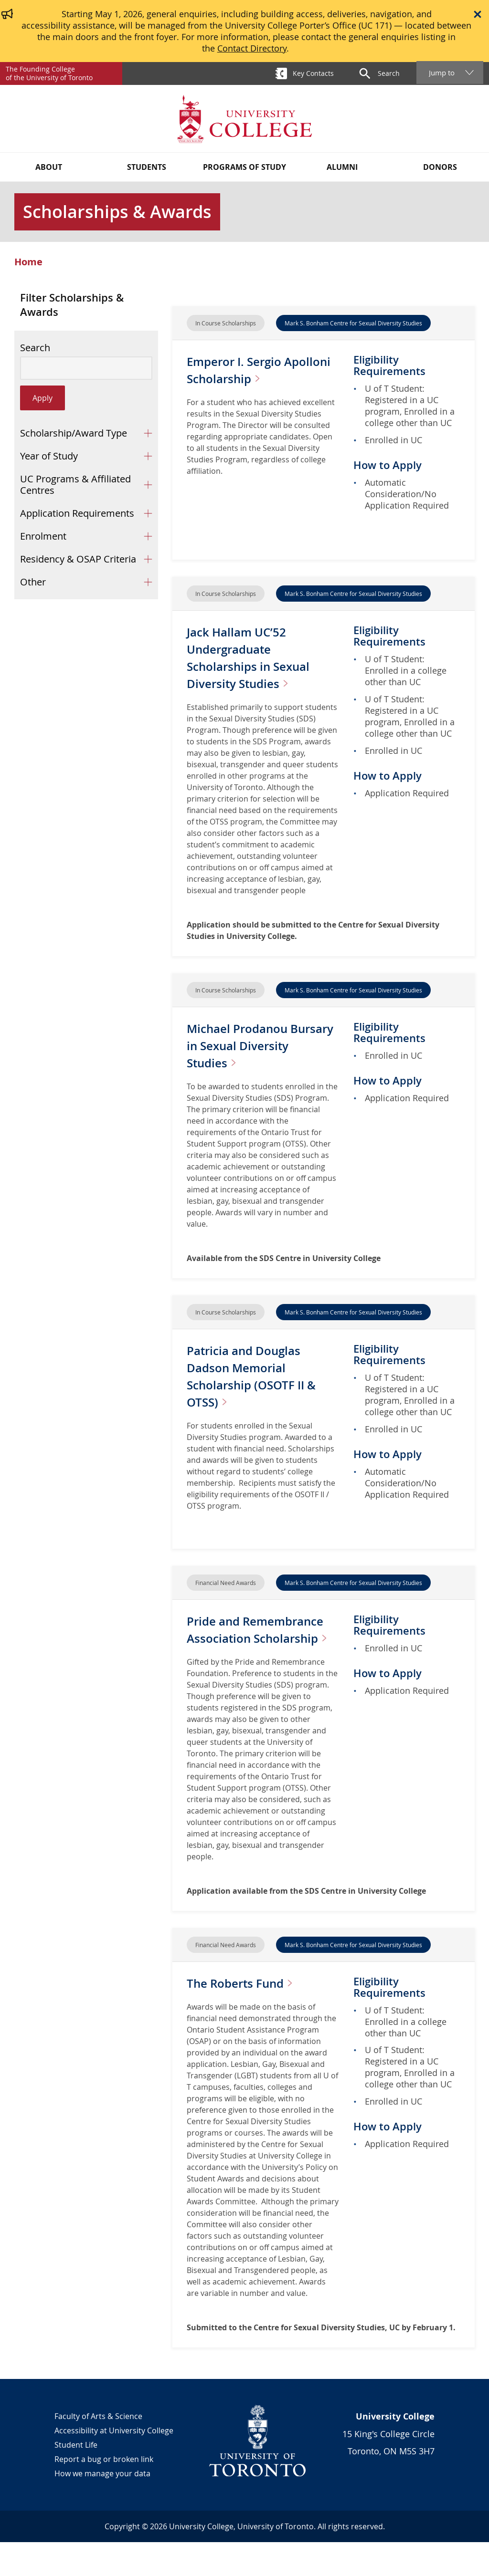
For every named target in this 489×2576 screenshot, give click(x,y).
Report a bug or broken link (103, 2493)
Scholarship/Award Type (73, 433)
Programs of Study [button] (244, 167)
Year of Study (49, 455)
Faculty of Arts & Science (98, 2450)
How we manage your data (102, 2507)
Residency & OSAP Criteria (78, 559)
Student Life (75, 2478)
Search (35, 348)
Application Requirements (77, 513)
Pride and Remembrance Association (233, 1646)
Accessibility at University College (113, 2464)
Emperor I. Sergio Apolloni (261, 369)
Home (28, 262)
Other (33, 581)
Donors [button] (440, 167)
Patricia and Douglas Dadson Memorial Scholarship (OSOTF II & (262, 1375)
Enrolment (43, 536)
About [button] (48, 167)
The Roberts (252, 2017)
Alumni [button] (342, 167)
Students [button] (146, 167)
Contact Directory (252, 48)
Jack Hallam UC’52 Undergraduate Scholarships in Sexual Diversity (258, 657)
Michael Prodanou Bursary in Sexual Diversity (249, 1045)
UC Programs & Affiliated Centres (75, 484)
